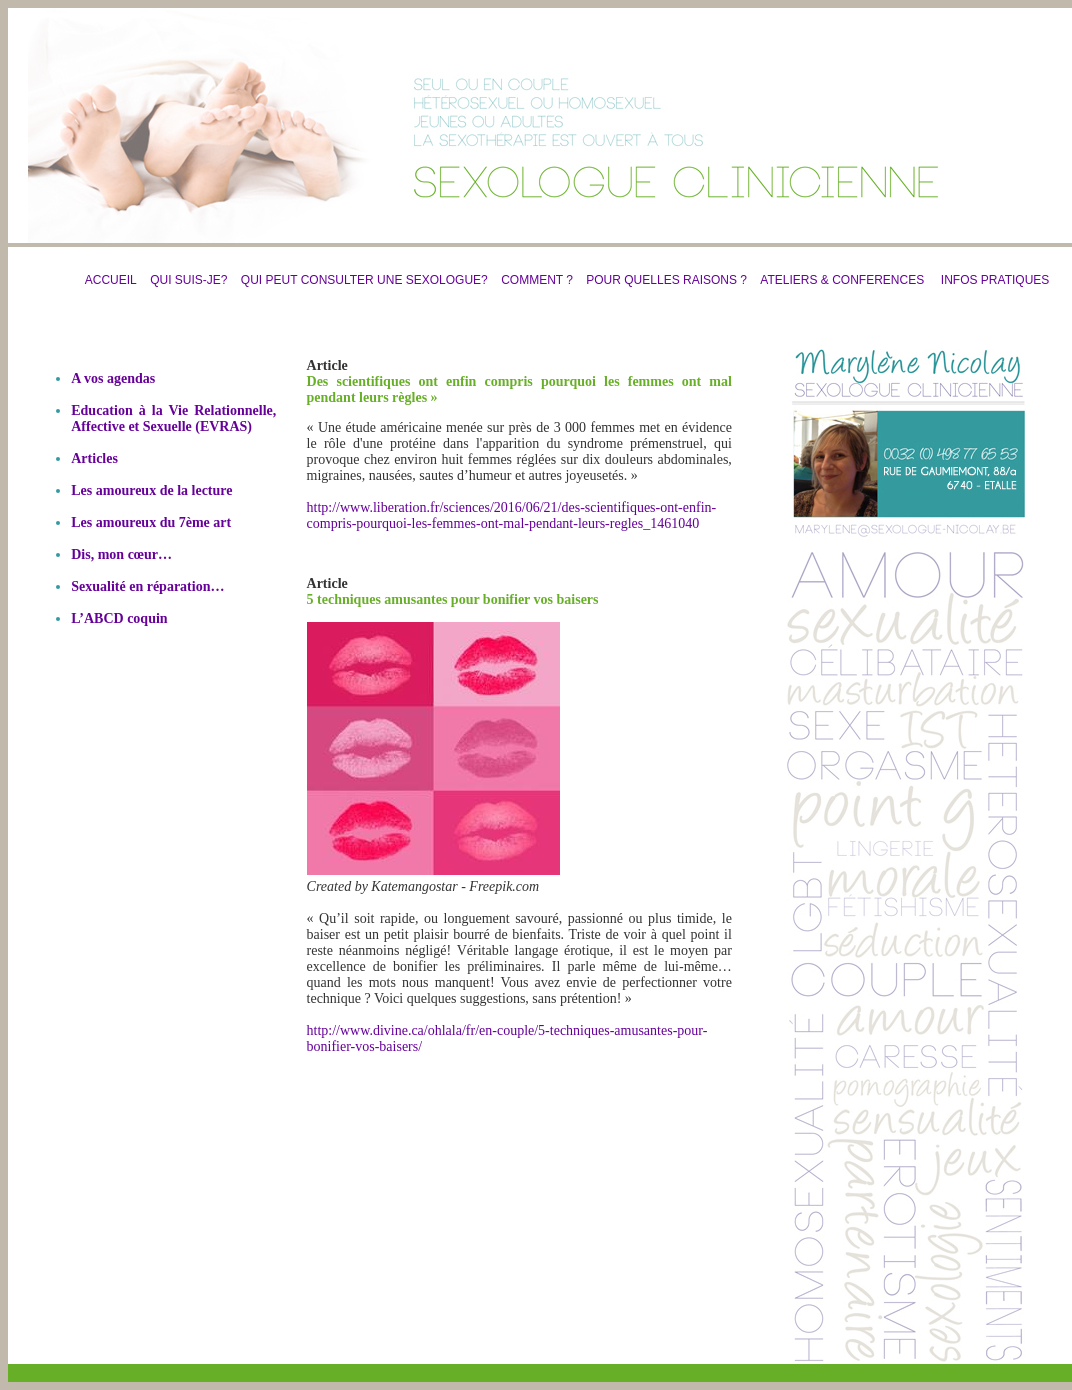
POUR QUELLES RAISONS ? (661, 280)
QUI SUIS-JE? (188, 280)
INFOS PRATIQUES (995, 280)
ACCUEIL (111, 280)
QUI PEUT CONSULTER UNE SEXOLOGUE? (364, 280)
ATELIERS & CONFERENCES (842, 280)
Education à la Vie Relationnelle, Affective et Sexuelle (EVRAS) (173, 418)
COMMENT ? (537, 280)
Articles (94, 458)
